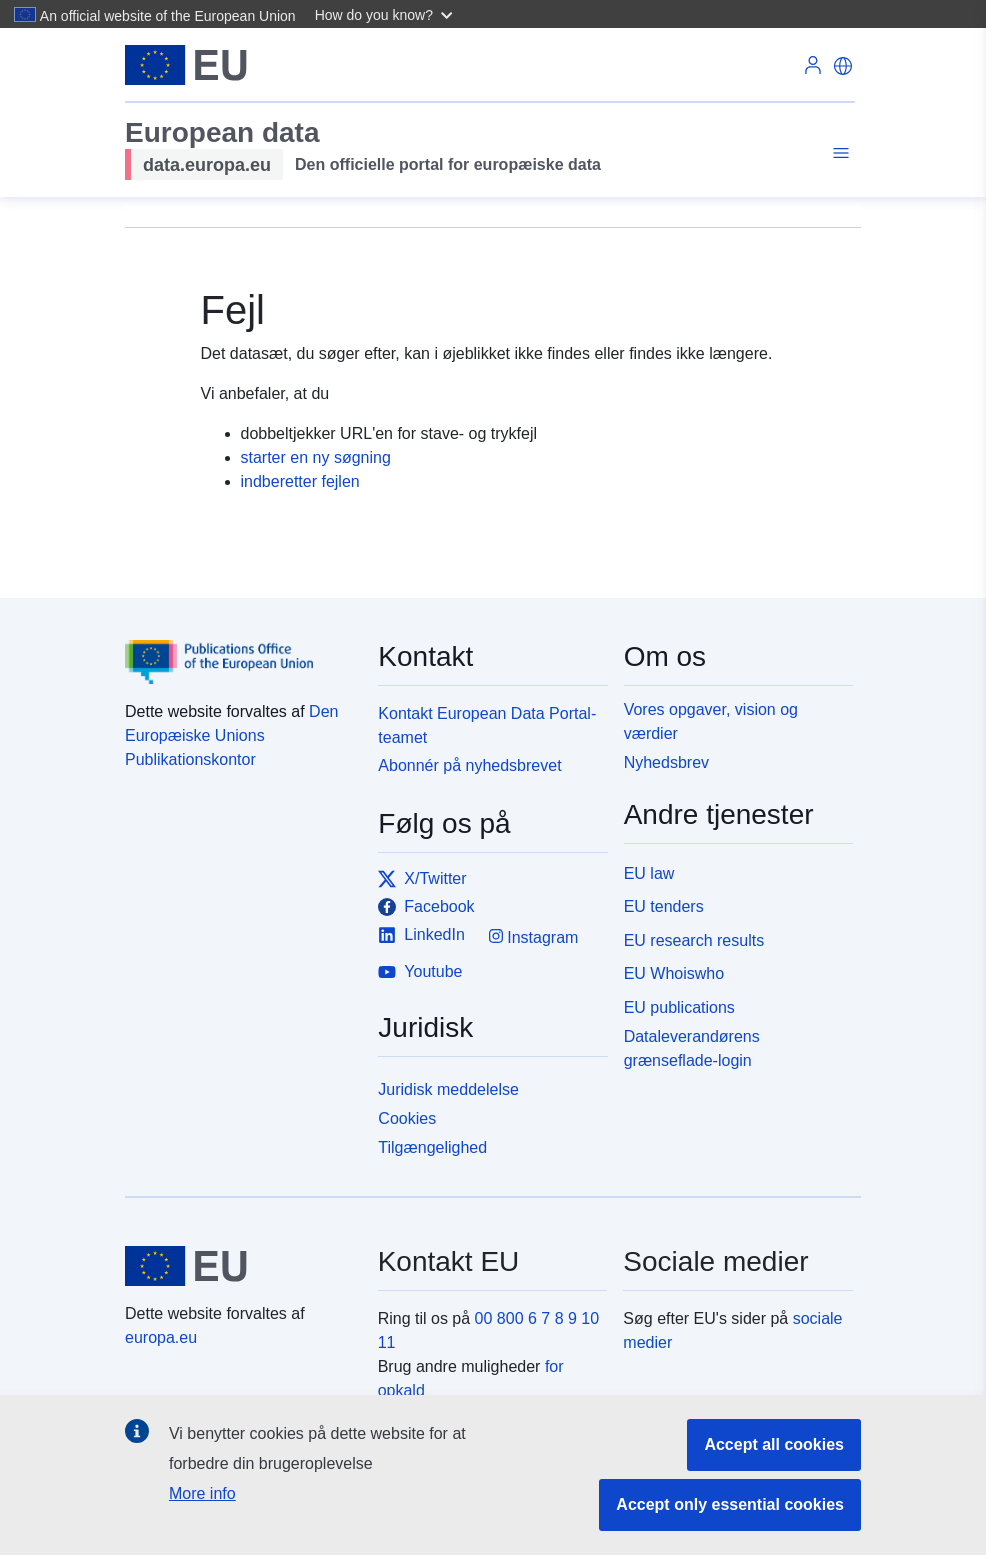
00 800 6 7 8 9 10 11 (489, 1330)
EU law (649, 873)
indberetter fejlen (300, 481)
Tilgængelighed (432, 1147)
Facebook (426, 907)
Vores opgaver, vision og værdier (711, 721)
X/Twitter (422, 879)
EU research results (694, 940)
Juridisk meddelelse (448, 1089)
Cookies (407, 1118)
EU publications (679, 1007)
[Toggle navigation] (838, 153)
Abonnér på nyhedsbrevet (469, 765)
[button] (386, 14)
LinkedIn (421, 935)
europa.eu (161, 1337)
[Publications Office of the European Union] (239, 648)
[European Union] (240, 1266)
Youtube (420, 972)
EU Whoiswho (674, 973)
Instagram (534, 936)
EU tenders (664, 906)
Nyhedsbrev (666, 762)
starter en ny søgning (316, 457)
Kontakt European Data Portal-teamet (487, 725)
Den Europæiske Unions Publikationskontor (231, 735)
